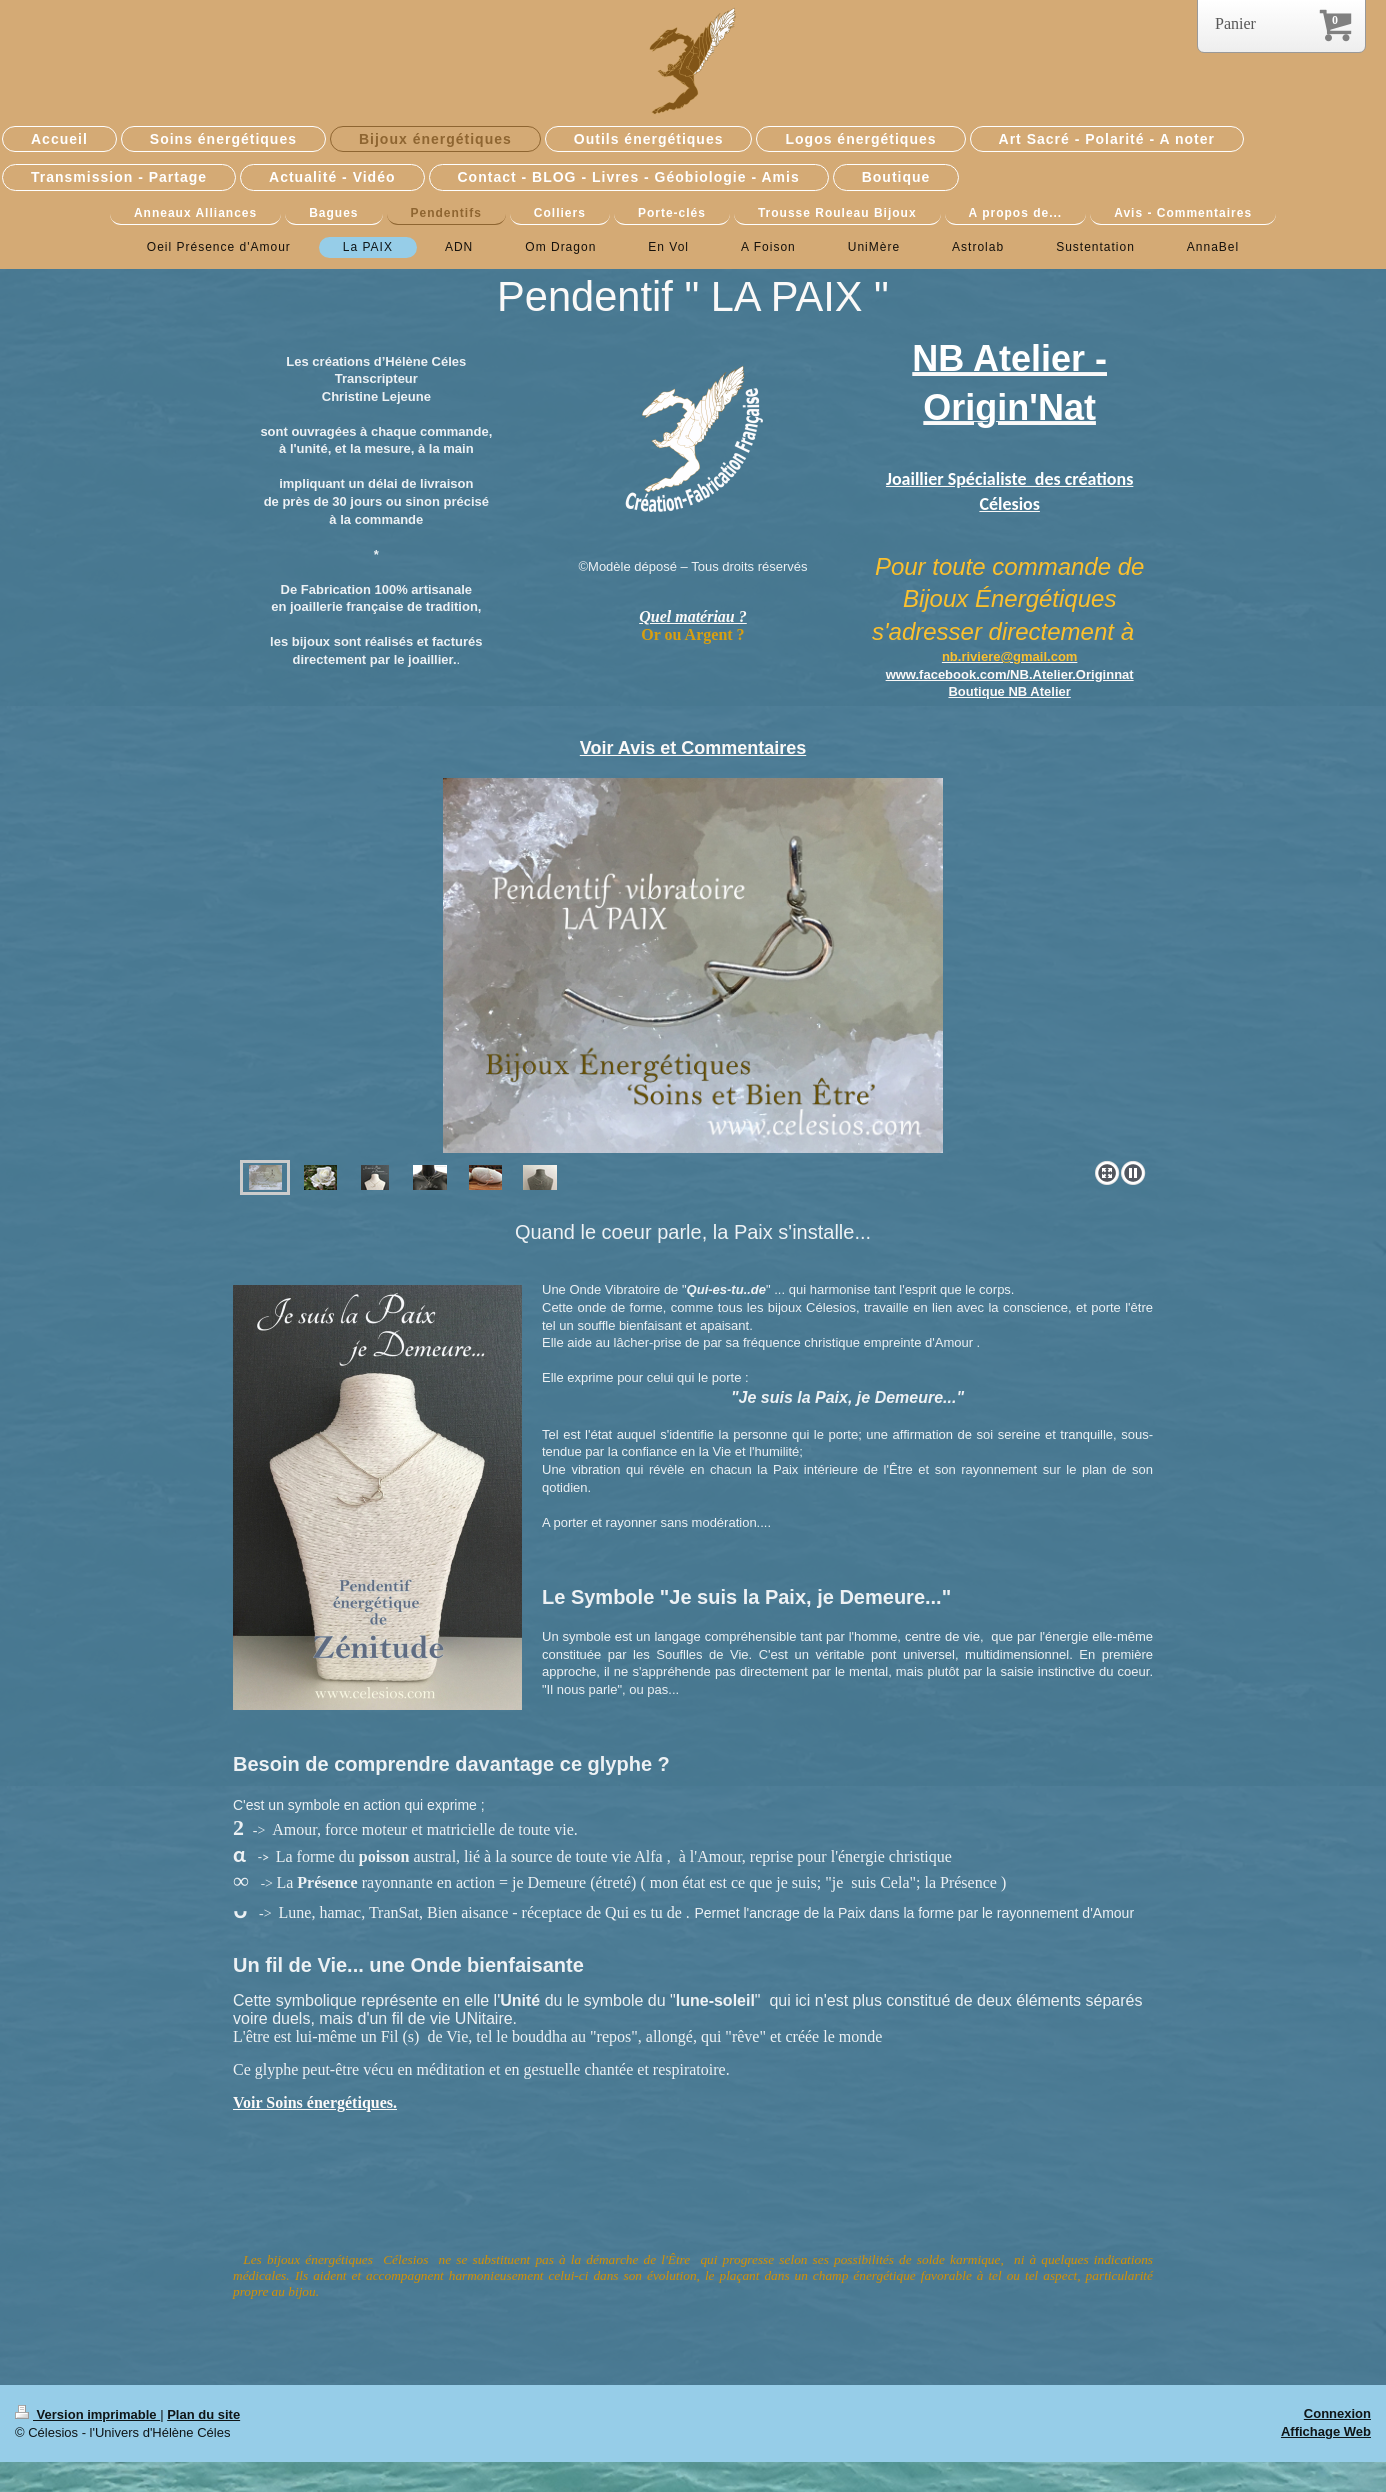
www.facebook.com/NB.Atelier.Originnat (1010, 674)
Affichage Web (1326, 2431)
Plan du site (203, 2414)
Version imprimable (87, 2414)
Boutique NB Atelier (1009, 691)
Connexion (1337, 2413)
